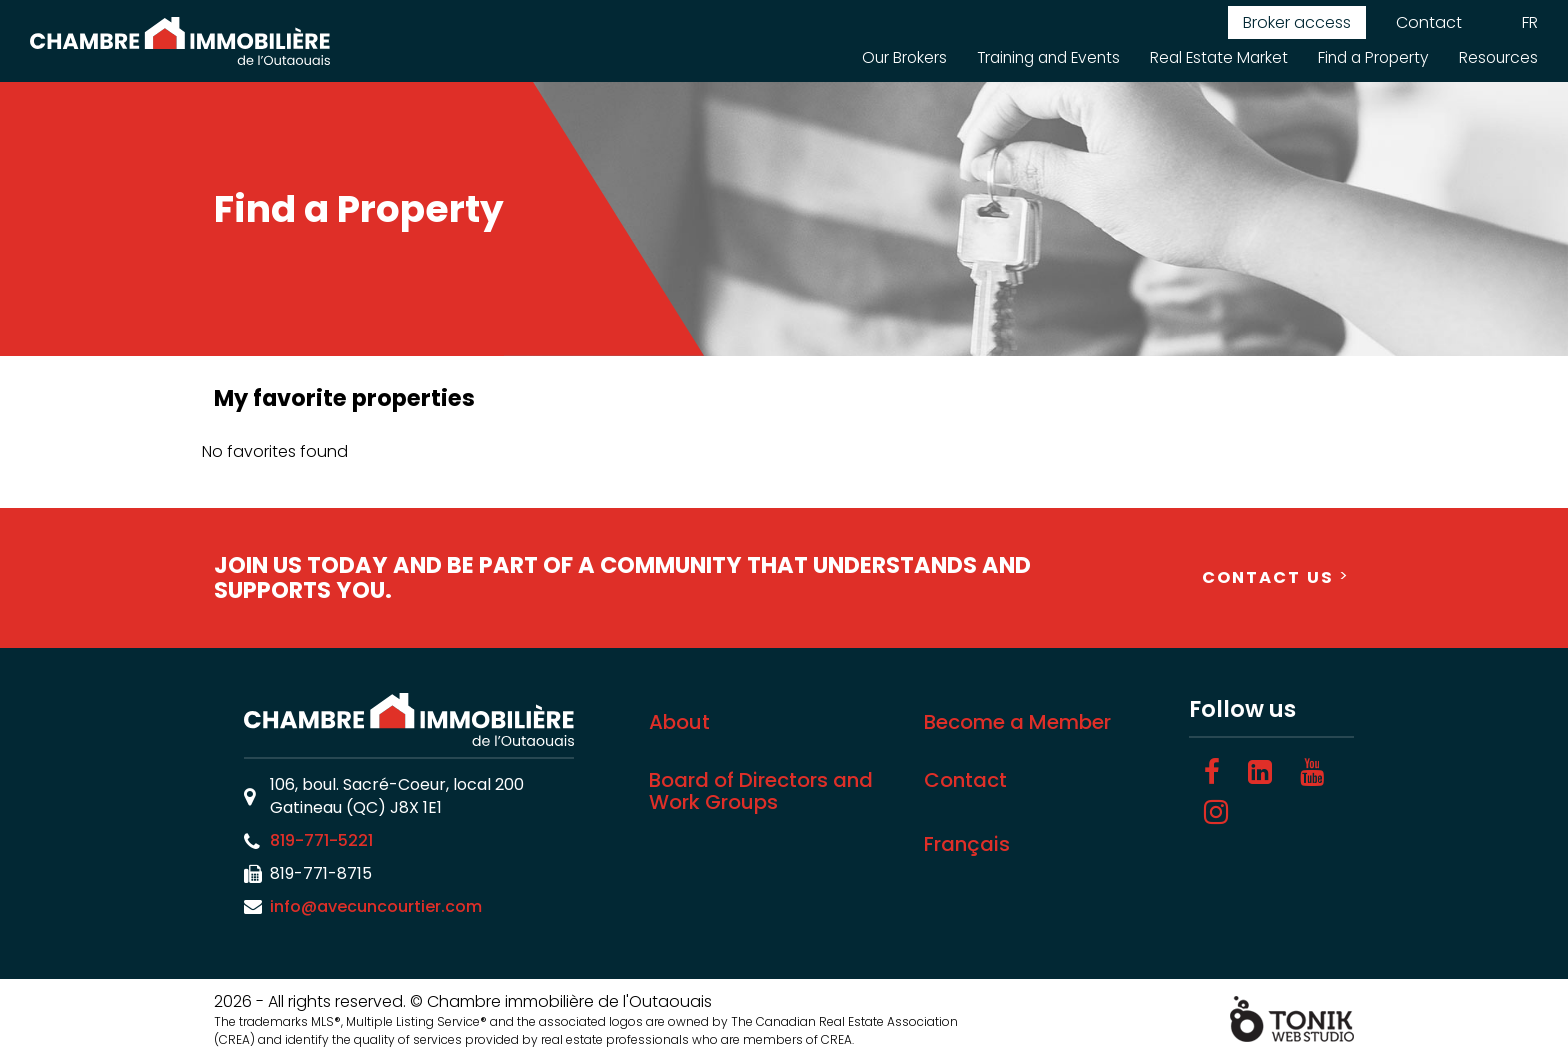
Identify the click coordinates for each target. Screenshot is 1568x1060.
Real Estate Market (1210, 57)
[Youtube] (1312, 772)
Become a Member (1017, 722)
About (679, 722)
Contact (1429, 22)
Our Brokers (882, 57)
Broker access (1297, 22)
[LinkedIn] (1260, 772)
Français (967, 844)
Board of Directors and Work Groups (761, 791)
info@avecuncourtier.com (376, 906)
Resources (1497, 57)
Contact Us (1268, 577)
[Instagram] (1216, 812)
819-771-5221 (321, 840)
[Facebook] (1212, 772)
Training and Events (1032, 57)
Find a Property (1369, 57)
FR (1530, 22)
